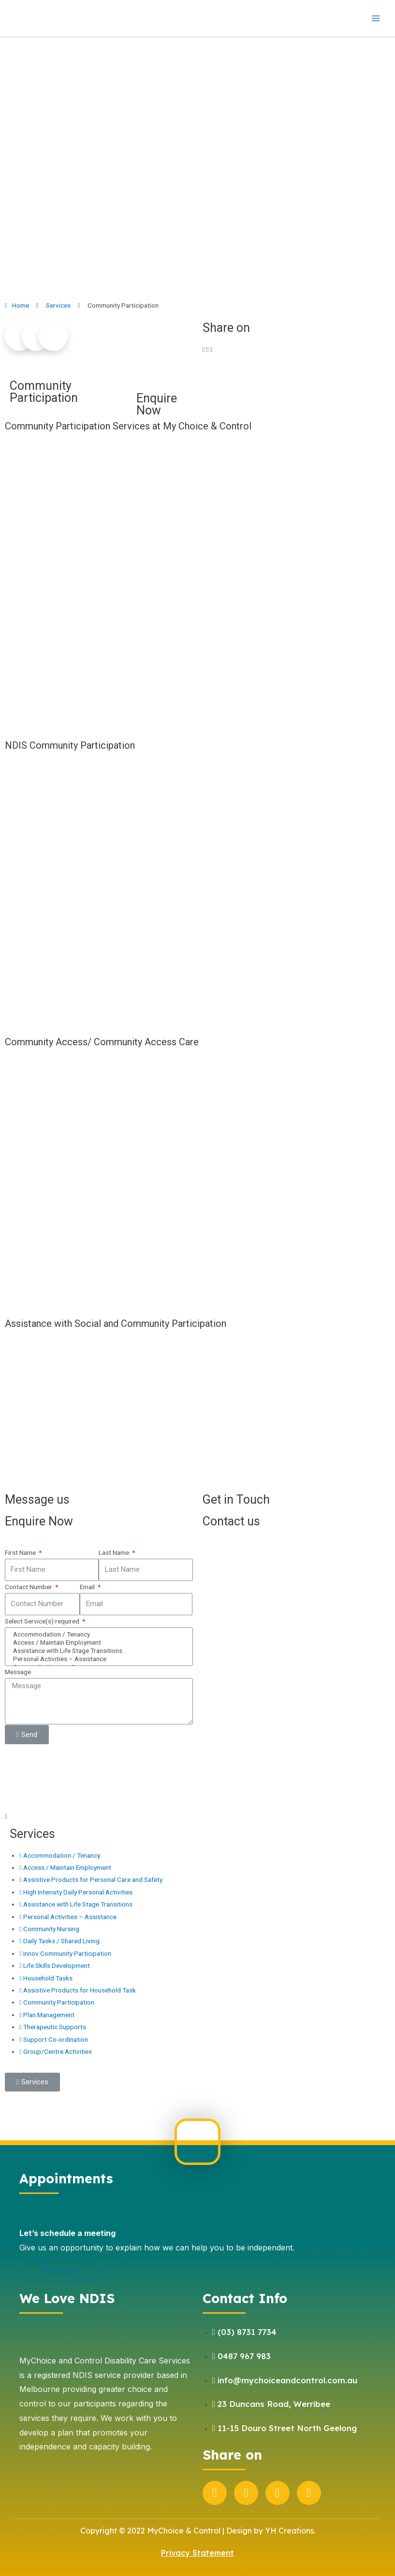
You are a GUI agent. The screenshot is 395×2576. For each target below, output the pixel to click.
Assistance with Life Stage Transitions (97, 1651)
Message (18, 1672)
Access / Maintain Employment (97, 1642)
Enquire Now (156, 404)
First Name (21, 1552)
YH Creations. (289, 2530)
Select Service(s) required (43, 1621)
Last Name (115, 1552)
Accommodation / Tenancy (97, 1634)
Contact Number (29, 1587)
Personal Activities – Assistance (97, 1659)
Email (88, 1587)
